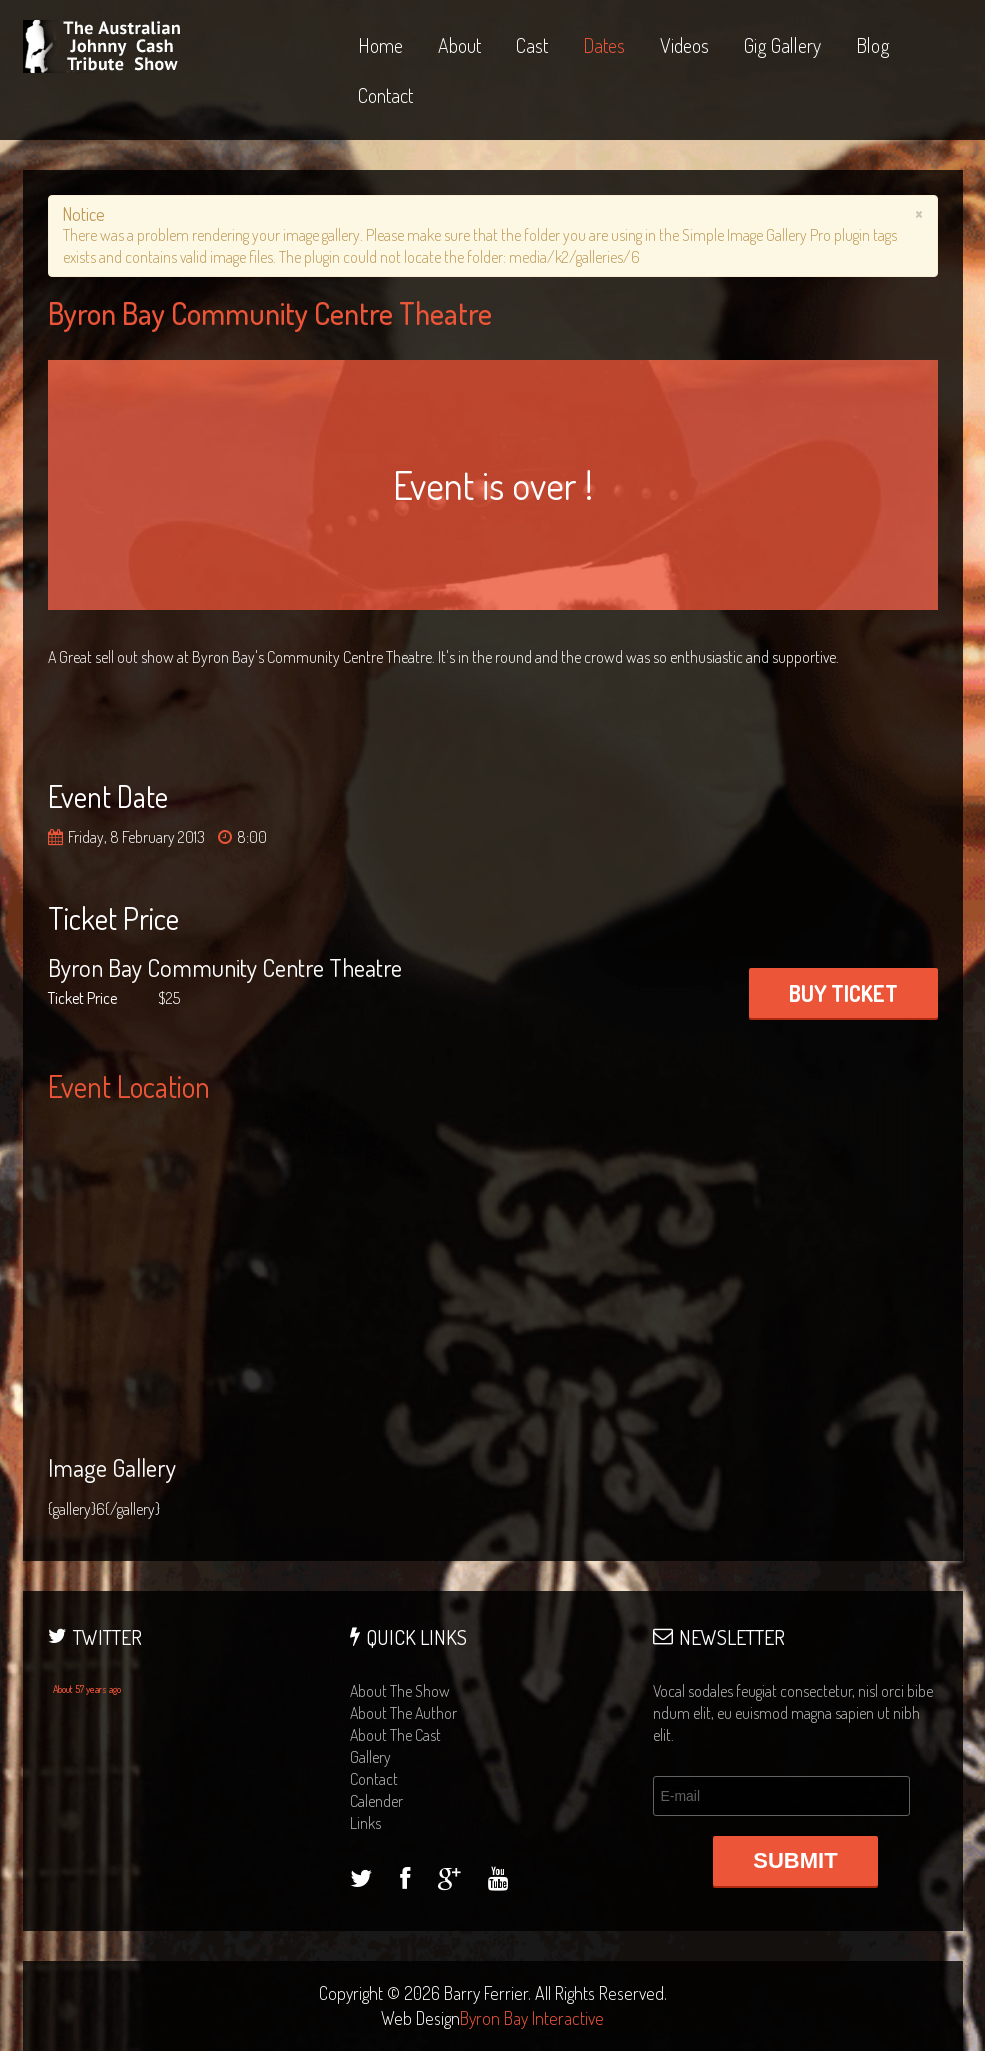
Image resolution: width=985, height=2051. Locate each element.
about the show (400, 1691)
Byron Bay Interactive (532, 2018)
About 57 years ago (87, 1689)
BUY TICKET (843, 993)
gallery (370, 1757)
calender (376, 1801)
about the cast (395, 1735)
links (365, 1823)
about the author (403, 1713)
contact (374, 1779)
